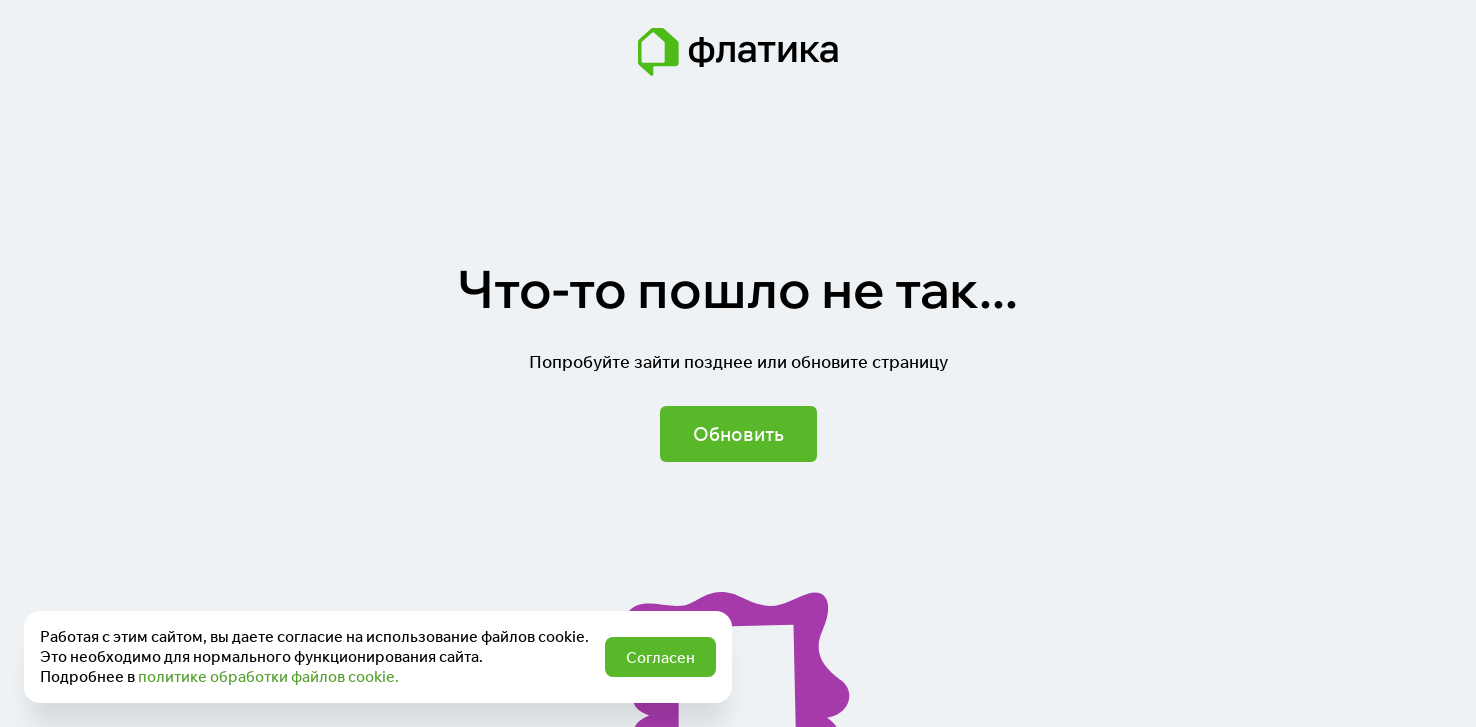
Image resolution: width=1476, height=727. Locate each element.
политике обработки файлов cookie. (268, 676)
